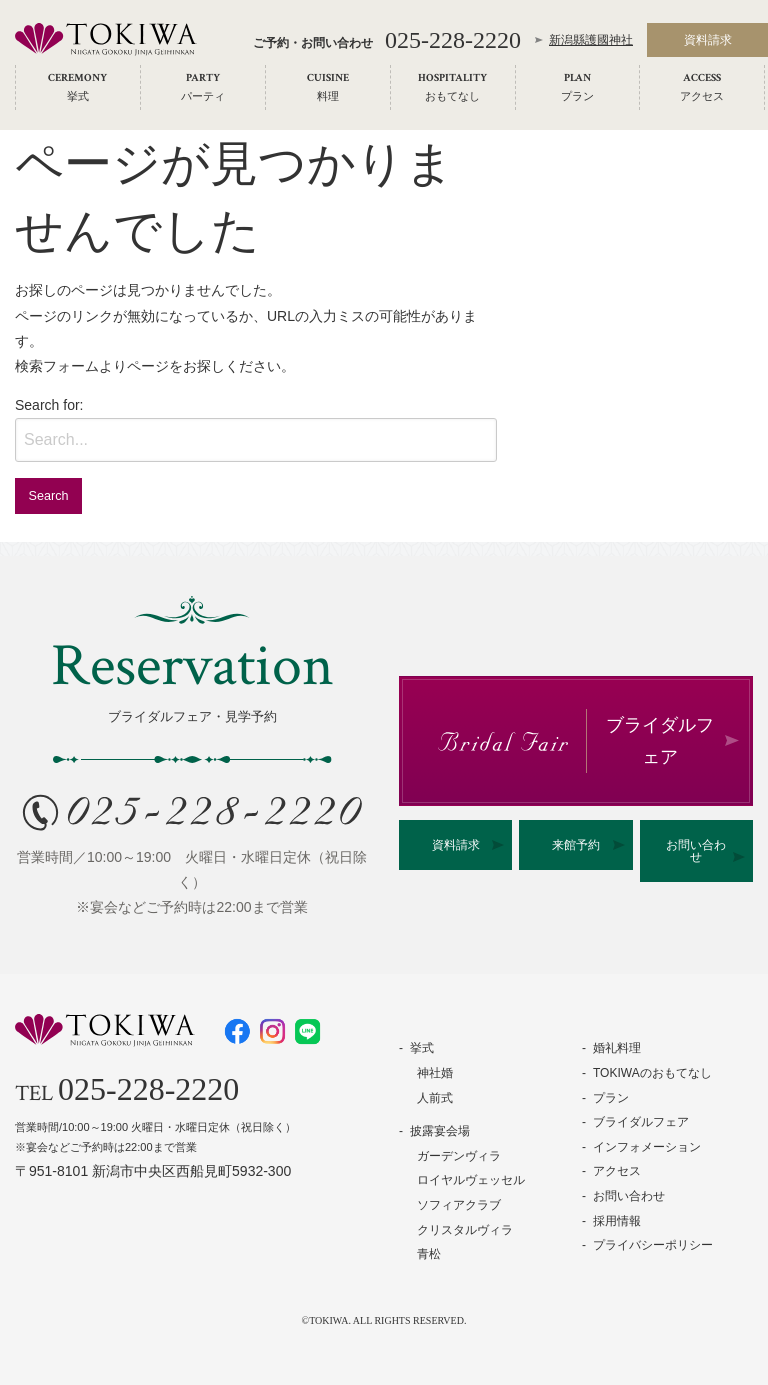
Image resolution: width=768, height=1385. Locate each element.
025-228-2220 (453, 42)
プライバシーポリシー (653, 1245)
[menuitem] (78, 89)
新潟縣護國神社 (591, 42)
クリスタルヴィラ (465, 1230)
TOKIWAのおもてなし (652, 1073)
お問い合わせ (696, 851)
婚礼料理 (617, 1048)
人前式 (435, 1098)
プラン (611, 1098)
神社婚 (435, 1073)
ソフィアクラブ (459, 1205)
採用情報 (617, 1221)
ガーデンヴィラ (459, 1156)
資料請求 (456, 845)
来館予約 (576, 845)
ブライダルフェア (641, 1122)
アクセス (617, 1171)
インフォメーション (647, 1147)
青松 (429, 1254)
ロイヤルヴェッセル (471, 1180)
